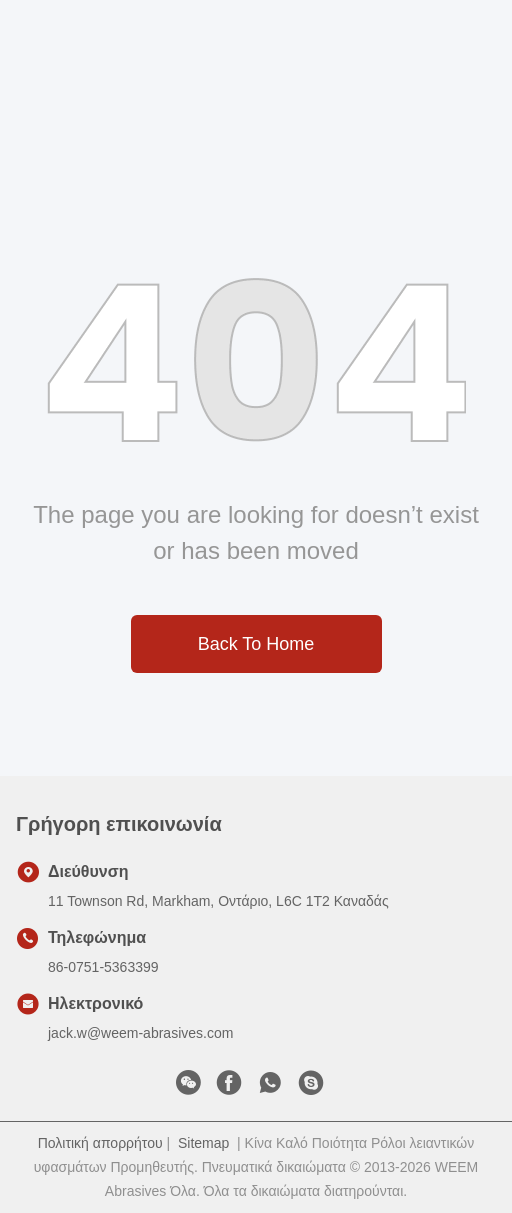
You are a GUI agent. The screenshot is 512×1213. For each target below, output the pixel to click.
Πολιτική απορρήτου (100, 1143)
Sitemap (203, 1143)
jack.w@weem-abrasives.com (140, 1033)
